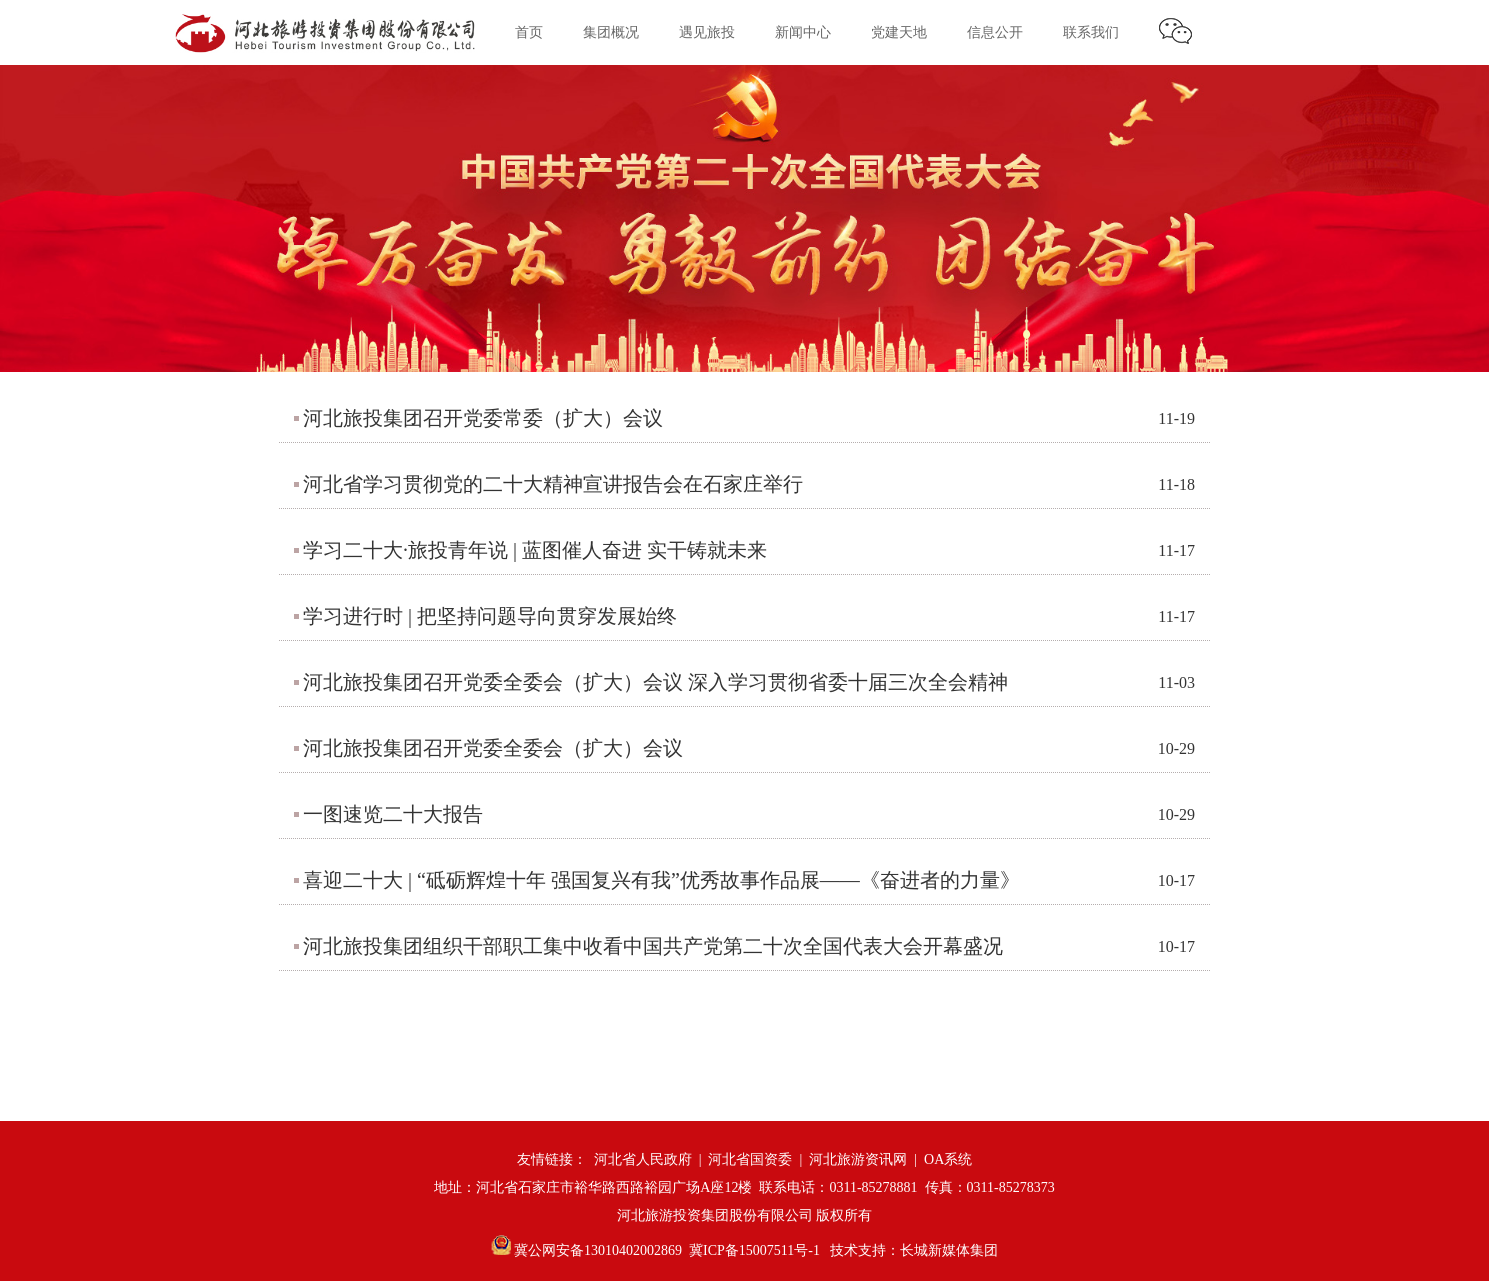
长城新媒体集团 (949, 1250)
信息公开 (995, 32)
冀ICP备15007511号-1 (754, 1250)
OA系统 (948, 1159)
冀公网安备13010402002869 (587, 1250)
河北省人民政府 (643, 1159)
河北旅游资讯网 (858, 1159)
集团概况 (611, 32)
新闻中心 (803, 32)
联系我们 (1091, 32)
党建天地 (899, 32)
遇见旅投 (707, 32)
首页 (529, 32)
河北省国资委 (750, 1159)
